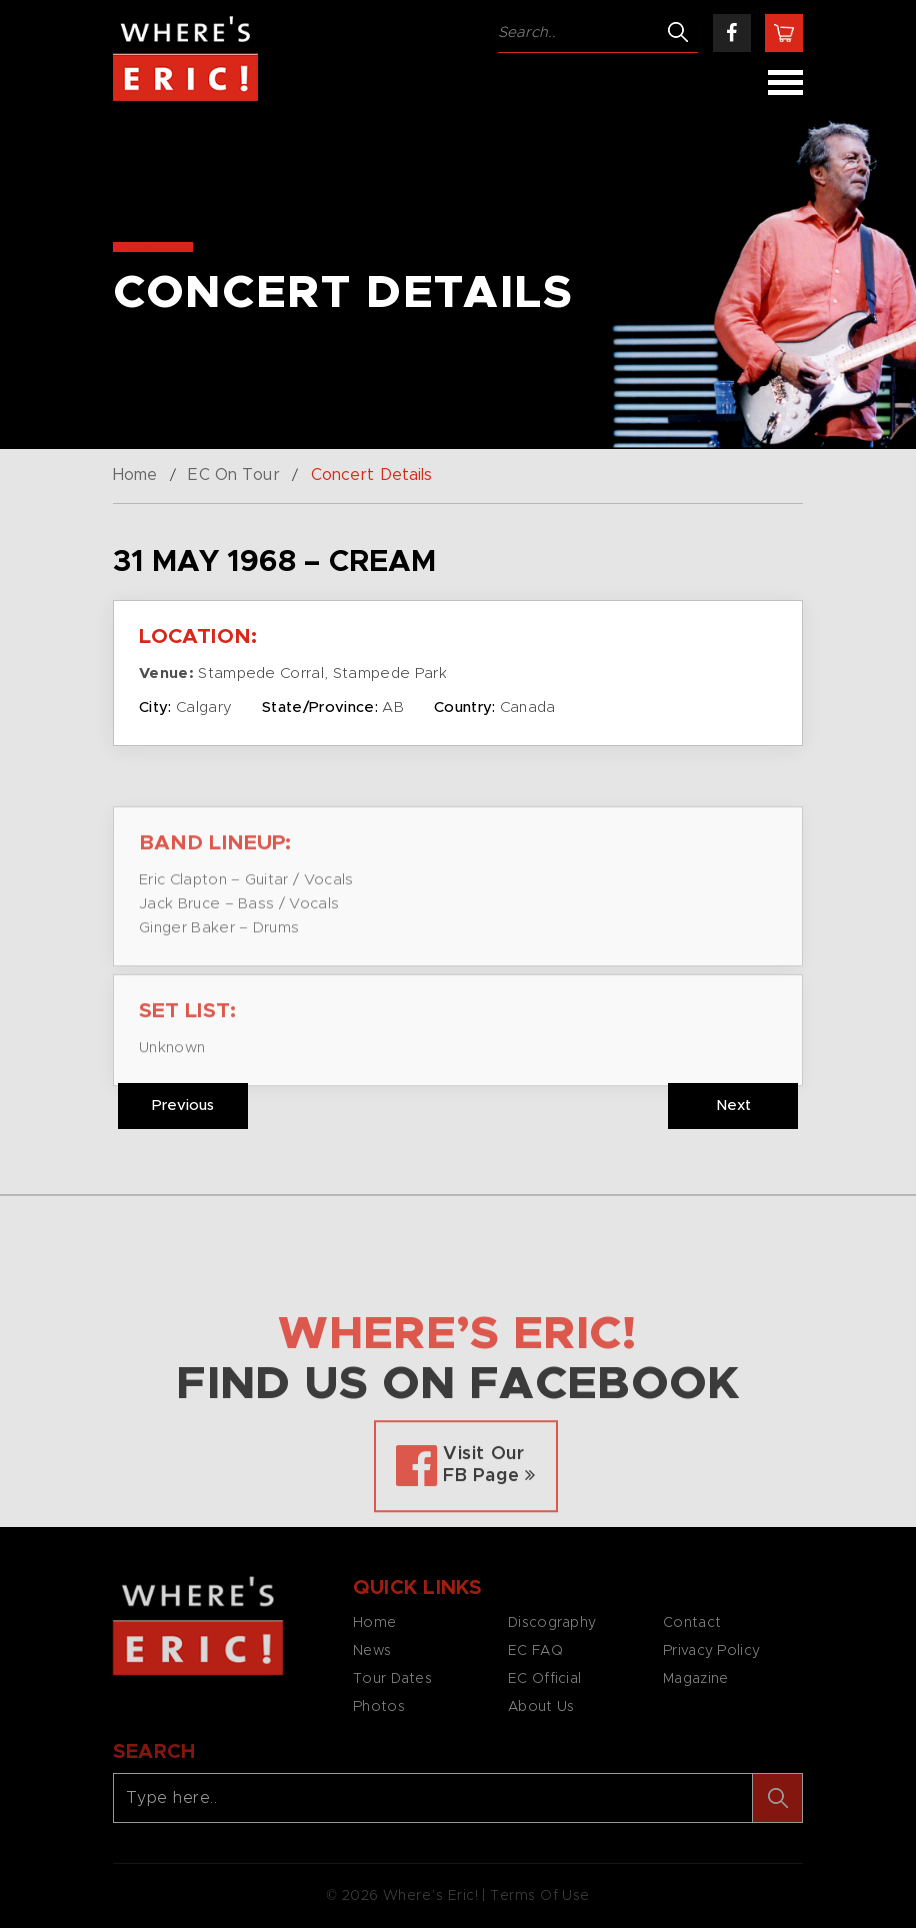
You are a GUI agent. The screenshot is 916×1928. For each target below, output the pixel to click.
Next (733, 1105)
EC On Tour (233, 475)
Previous (183, 1105)
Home (135, 475)
